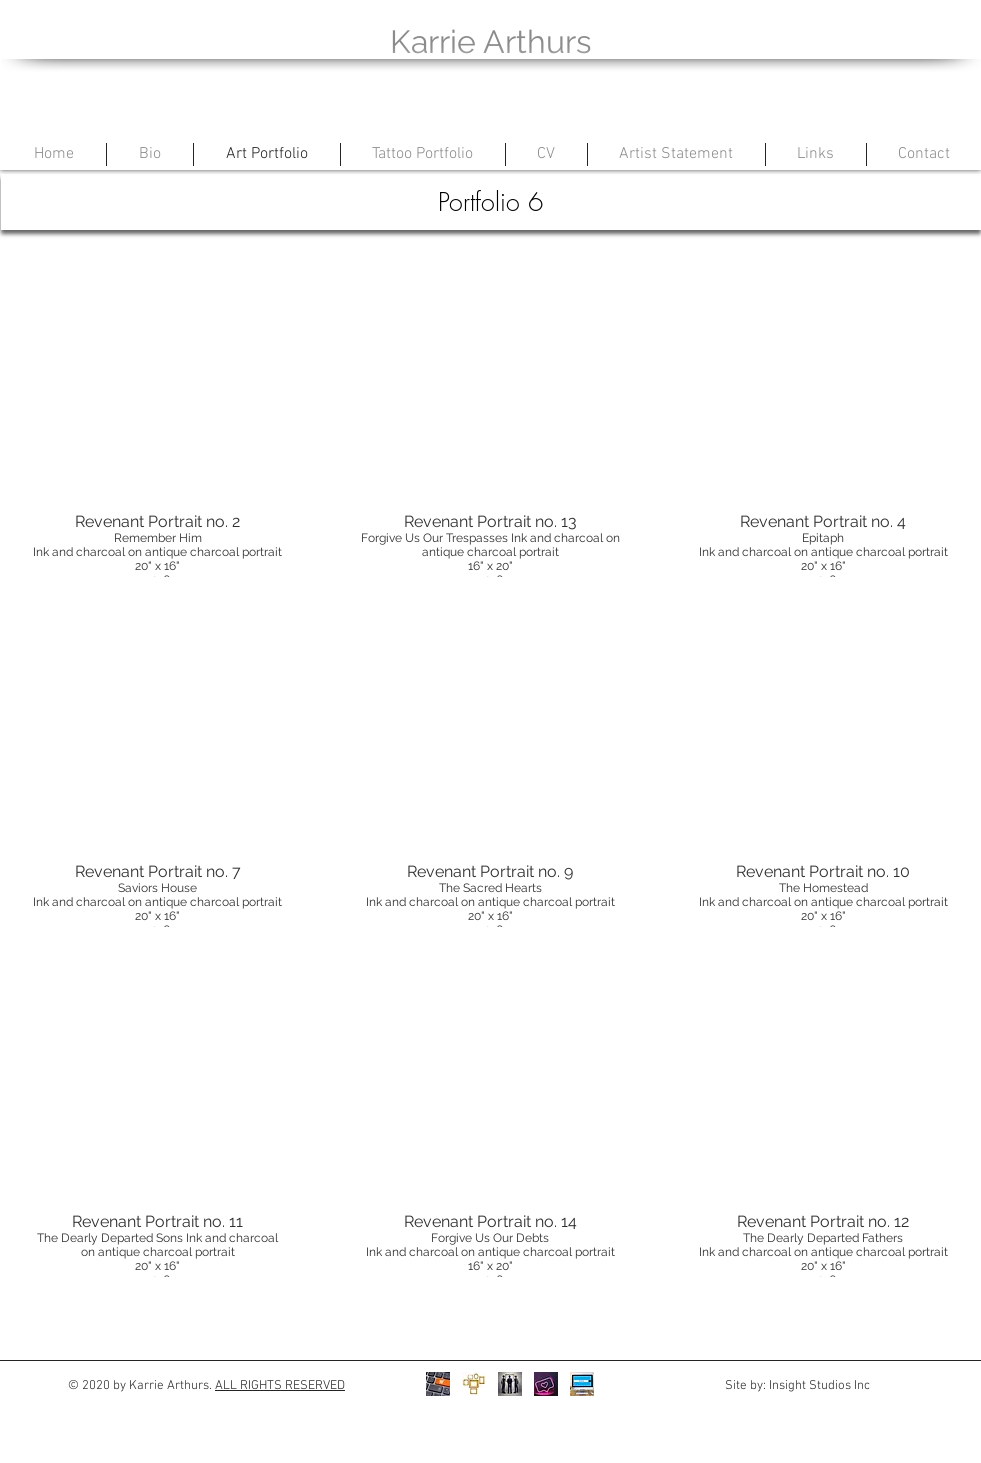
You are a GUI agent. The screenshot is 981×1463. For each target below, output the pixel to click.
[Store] (438, 1384)
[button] (158, 411)
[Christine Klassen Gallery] (510, 1384)
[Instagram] (546, 1384)
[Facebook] (582, 1384)
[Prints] (474, 1384)
